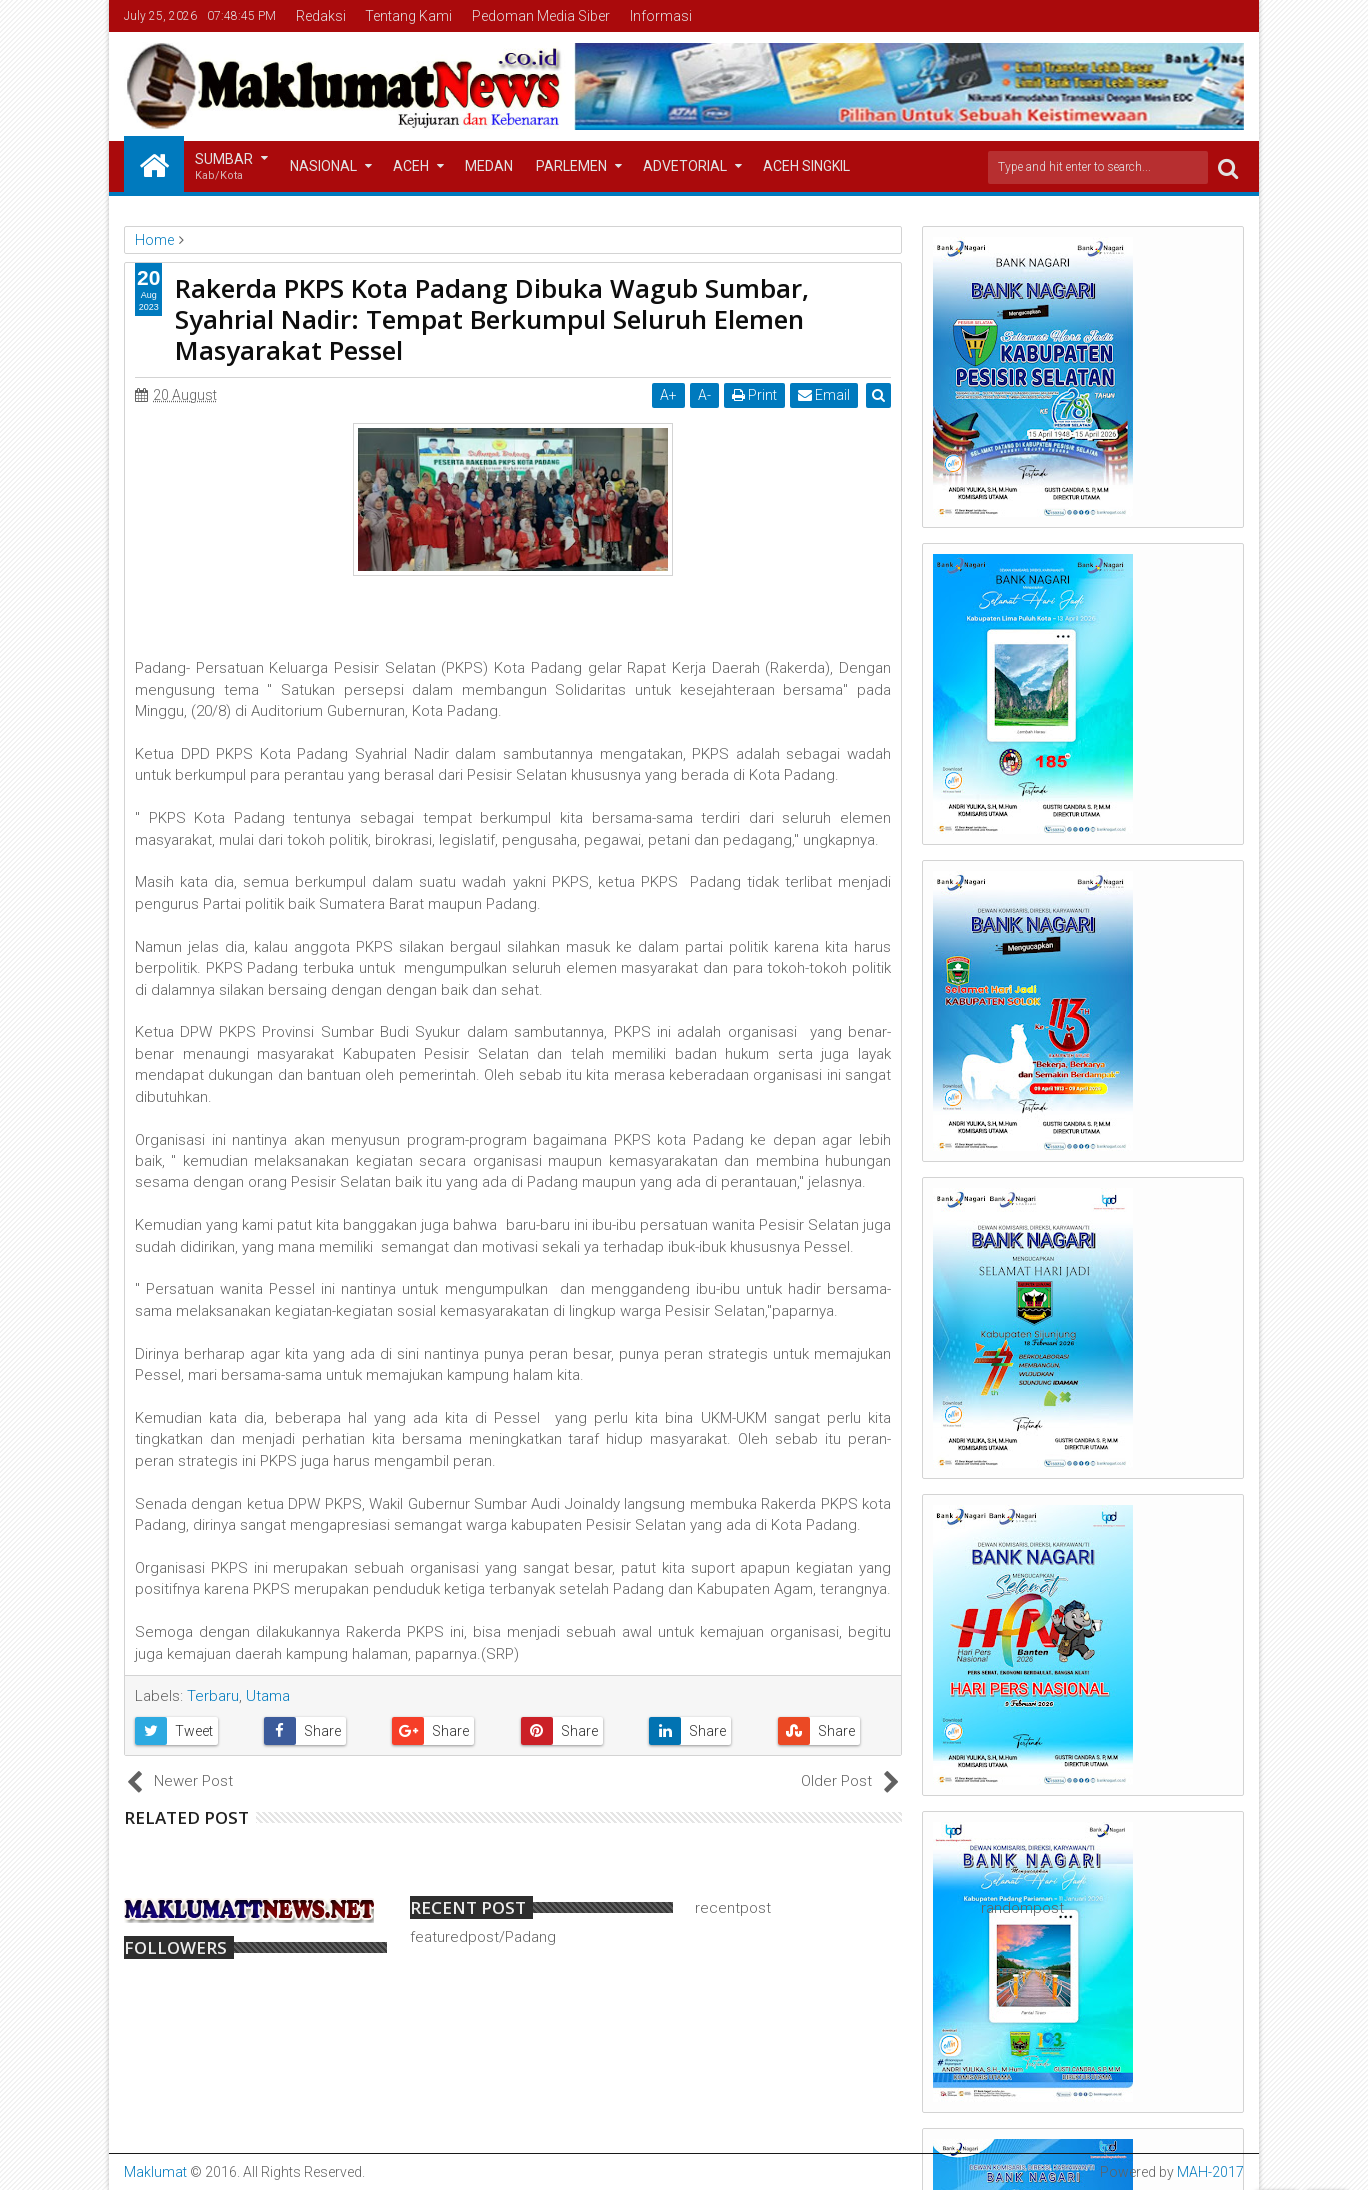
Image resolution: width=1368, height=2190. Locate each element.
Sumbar (224, 167)
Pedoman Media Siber (541, 16)
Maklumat (155, 2172)
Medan (489, 166)
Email (825, 395)
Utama (268, 1696)
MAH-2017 (1210, 2172)
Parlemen (571, 166)
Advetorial (685, 166)
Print (755, 395)
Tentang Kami (408, 16)
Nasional (323, 166)
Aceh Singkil (806, 166)
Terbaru (213, 1696)
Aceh (411, 166)
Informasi (661, 16)
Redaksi (321, 16)
